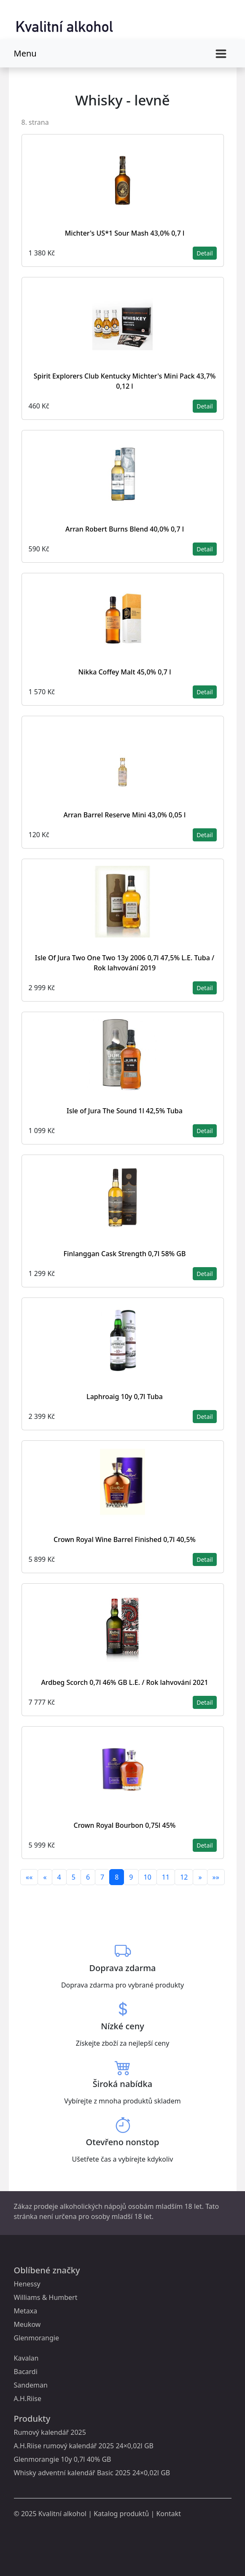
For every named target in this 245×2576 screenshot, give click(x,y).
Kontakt (168, 2513)
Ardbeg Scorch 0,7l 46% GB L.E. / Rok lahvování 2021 (124, 1682)
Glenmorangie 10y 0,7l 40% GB (62, 2459)
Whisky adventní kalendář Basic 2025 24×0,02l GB (92, 2472)
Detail (205, 253)
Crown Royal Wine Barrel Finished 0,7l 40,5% (125, 1539)
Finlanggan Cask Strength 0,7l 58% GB (125, 1253)
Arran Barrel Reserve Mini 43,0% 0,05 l (125, 814)
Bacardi (26, 2371)
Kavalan (26, 2358)
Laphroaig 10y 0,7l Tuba (124, 1396)
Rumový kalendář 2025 (50, 2432)
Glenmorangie (36, 2337)
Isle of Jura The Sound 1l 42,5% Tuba (125, 1110)
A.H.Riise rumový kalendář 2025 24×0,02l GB (83, 2445)
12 (184, 1877)
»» (216, 1877)
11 (166, 1877)
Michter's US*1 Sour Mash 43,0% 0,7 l (125, 233)
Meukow (27, 2324)
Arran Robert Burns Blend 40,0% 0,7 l (124, 529)
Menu (25, 53)
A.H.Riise (28, 2398)
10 (147, 1877)
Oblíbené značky (47, 2270)
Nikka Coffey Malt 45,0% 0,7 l (124, 672)
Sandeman (31, 2385)
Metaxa (26, 2310)
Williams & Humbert (46, 2297)
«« (29, 1877)
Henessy (27, 2284)
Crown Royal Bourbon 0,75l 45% (125, 1825)
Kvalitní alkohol (62, 2513)
